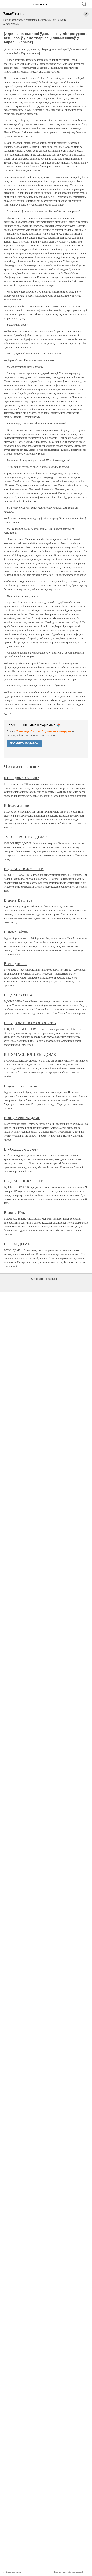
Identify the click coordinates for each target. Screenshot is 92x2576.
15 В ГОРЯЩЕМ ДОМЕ (25, 837)
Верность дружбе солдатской (68, 2572)
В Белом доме (16, 805)
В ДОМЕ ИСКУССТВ (24, 869)
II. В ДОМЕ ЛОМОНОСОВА (30, 1023)
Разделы (51, 1278)
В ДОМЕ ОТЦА (18, 995)
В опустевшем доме (22, 1118)
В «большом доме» (21, 1149)
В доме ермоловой (20, 1086)
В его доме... (15, 963)
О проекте (37, 1278)
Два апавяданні (13, 2572)
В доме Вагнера (18, 900)
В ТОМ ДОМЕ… (19, 1244)
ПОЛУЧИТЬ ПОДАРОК (24, 743)
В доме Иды (15, 1212)
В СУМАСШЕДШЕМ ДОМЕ (30, 1054)
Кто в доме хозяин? (21, 778)
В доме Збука (16, 932)
